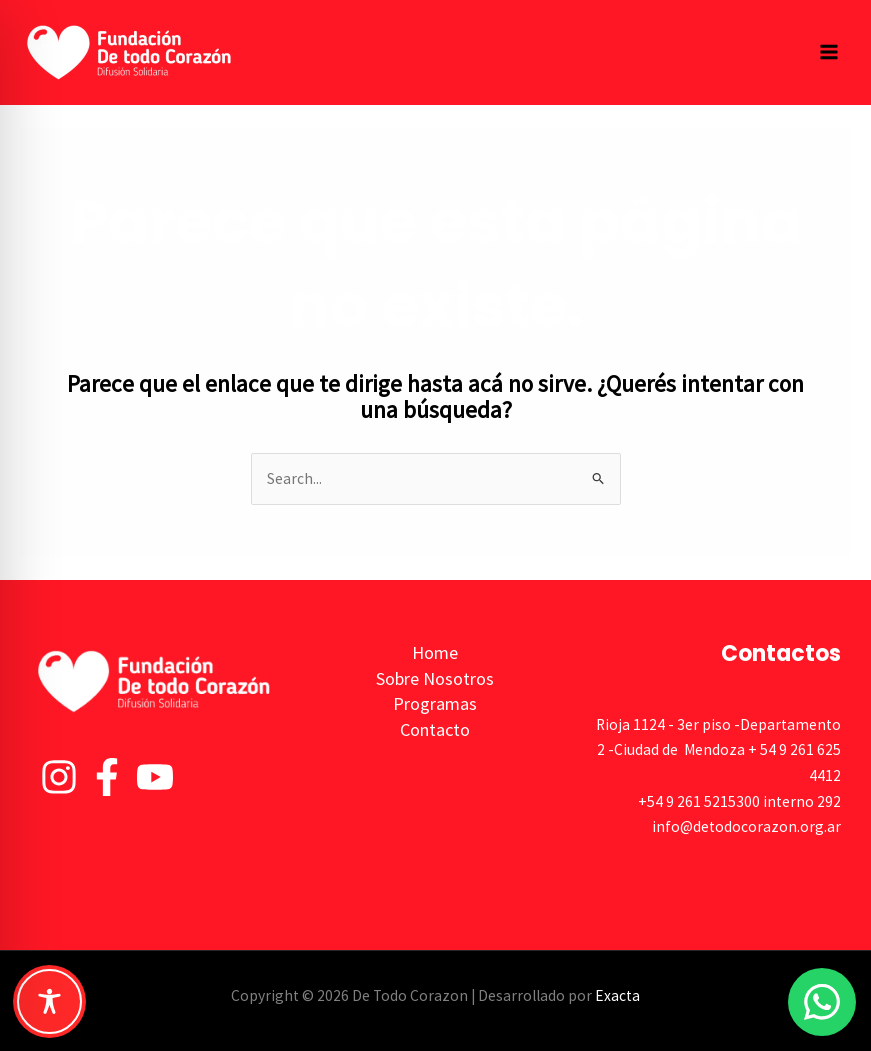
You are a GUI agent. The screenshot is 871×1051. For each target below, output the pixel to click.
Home (435, 652)
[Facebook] (107, 777)
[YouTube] (155, 777)
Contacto (435, 729)
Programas (435, 703)
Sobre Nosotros (435, 678)
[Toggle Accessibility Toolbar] (49, 1001)
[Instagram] (59, 777)
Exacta (617, 995)
